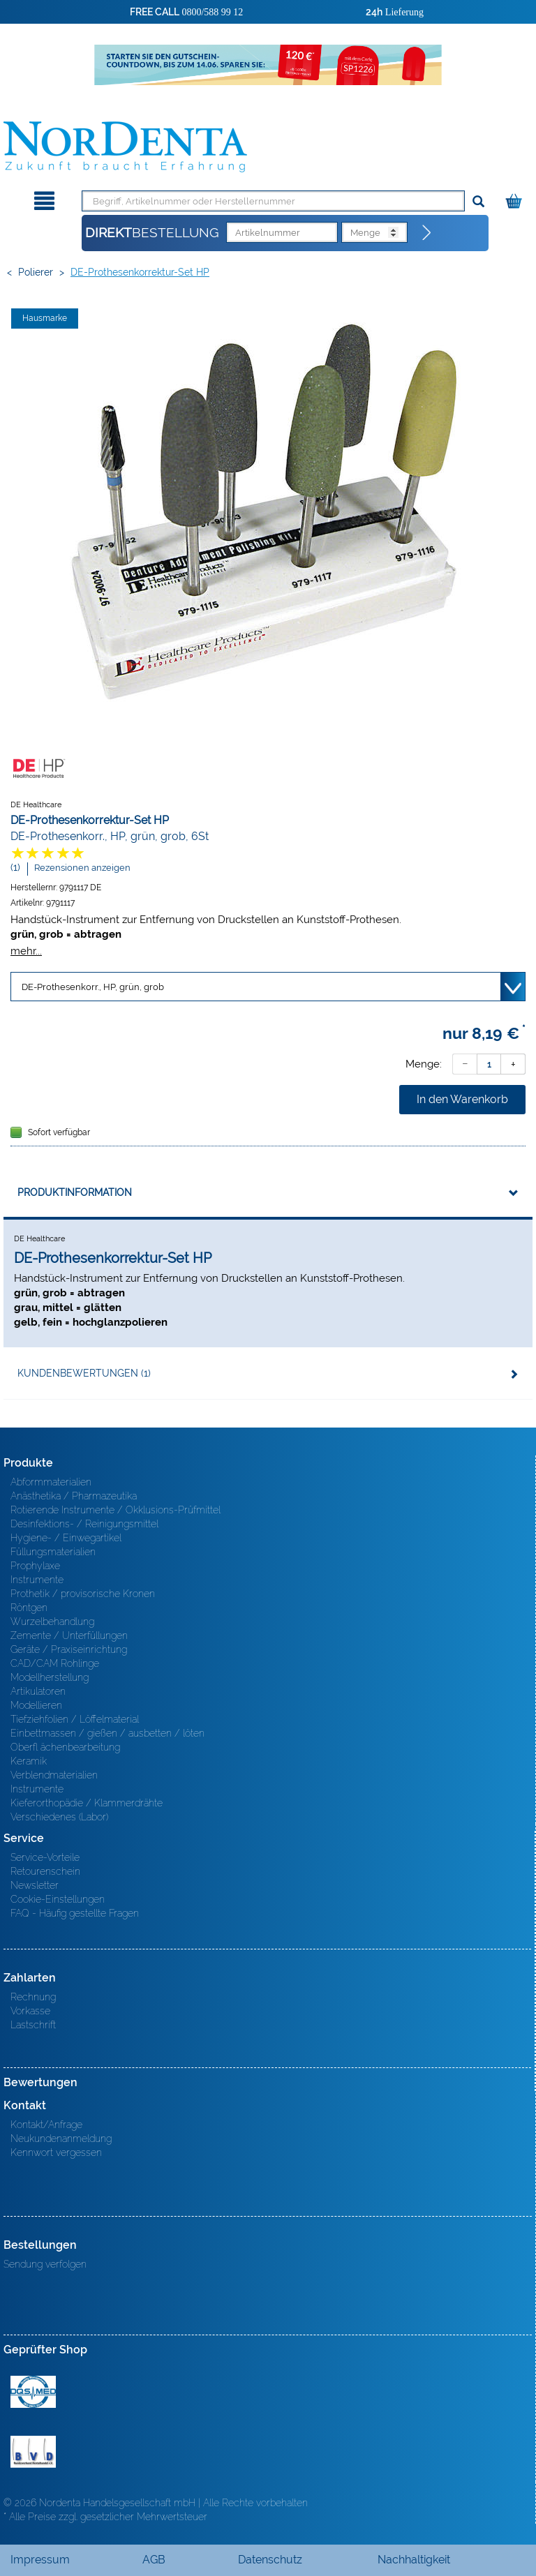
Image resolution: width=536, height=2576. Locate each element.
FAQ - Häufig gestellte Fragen (74, 1913)
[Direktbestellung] (427, 233)
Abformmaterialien (50, 1482)
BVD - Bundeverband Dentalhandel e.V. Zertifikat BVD (33, 2452)
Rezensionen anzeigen (82, 867)
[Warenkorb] (515, 198)
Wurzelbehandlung (52, 1621)
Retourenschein (45, 1871)
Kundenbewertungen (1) (84, 1373)
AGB (153, 2559)
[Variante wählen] (268, 986)
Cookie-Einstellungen (57, 1899)
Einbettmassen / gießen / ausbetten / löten (107, 1733)
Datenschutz (270, 2559)
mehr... (26, 951)
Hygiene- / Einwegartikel (65, 1537)
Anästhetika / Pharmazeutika (73, 1496)
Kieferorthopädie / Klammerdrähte (86, 1803)
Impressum (40, 2559)
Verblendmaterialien (54, 1775)
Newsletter (34, 1885)
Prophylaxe (35, 1565)
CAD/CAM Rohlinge (54, 1663)
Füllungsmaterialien (53, 1551)
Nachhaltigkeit (414, 2559)
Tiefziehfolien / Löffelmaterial (74, 1719)
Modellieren (36, 1705)
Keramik (28, 1761)
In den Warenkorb (462, 1099)
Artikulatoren (38, 1691)
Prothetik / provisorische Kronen (82, 1593)
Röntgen (28, 1607)
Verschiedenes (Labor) (59, 1816)
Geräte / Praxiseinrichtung (68, 1649)
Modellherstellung (49, 1677)
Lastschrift (33, 2024)
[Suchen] (478, 202)
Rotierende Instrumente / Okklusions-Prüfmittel (115, 1509)
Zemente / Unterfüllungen (69, 1635)
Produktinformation (74, 1192)
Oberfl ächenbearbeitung (65, 1747)
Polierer (35, 272)
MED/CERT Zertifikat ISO (33, 2392)
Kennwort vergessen (56, 2152)
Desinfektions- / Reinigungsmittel (84, 1523)
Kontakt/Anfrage (46, 2124)
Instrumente (37, 1579)
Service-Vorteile (45, 1857)
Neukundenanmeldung (61, 2138)
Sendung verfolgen (45, 2264)
